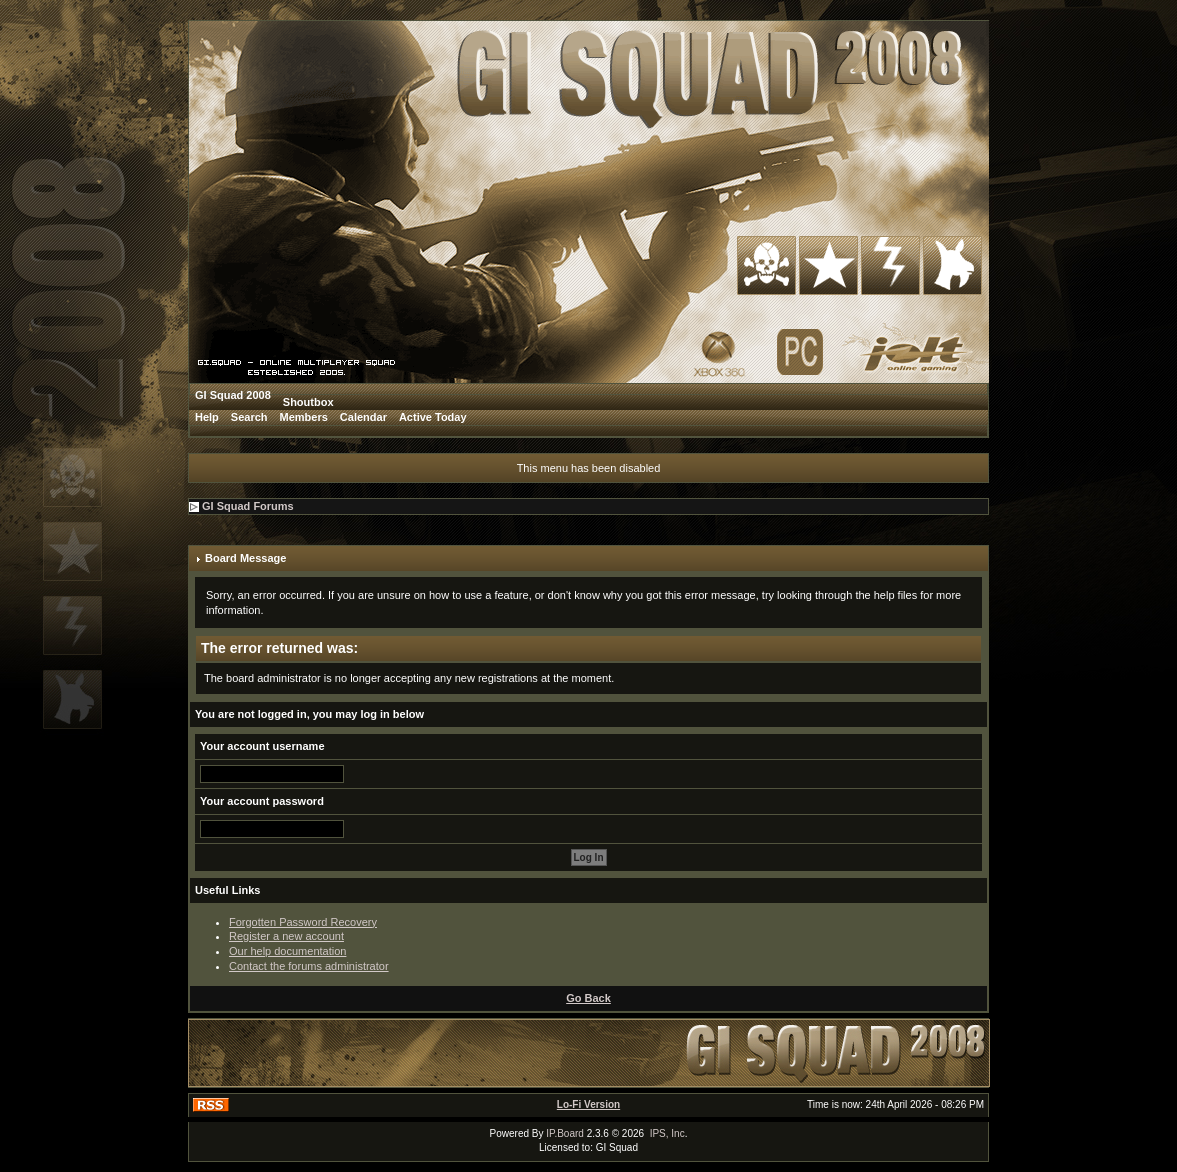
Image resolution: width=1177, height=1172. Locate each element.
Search (249, 417)
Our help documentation (287, 951)
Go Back (588, 998)
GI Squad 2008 (233, 395)
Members (304, 417)
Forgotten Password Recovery (303, 922)
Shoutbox (308, 402)
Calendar (363, 417)
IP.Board (565, 1133)
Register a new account (286, 936)
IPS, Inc (667, 1133)
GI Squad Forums (248, 506)
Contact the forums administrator (309, 966)
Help (207, 417)
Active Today (433, 417)
